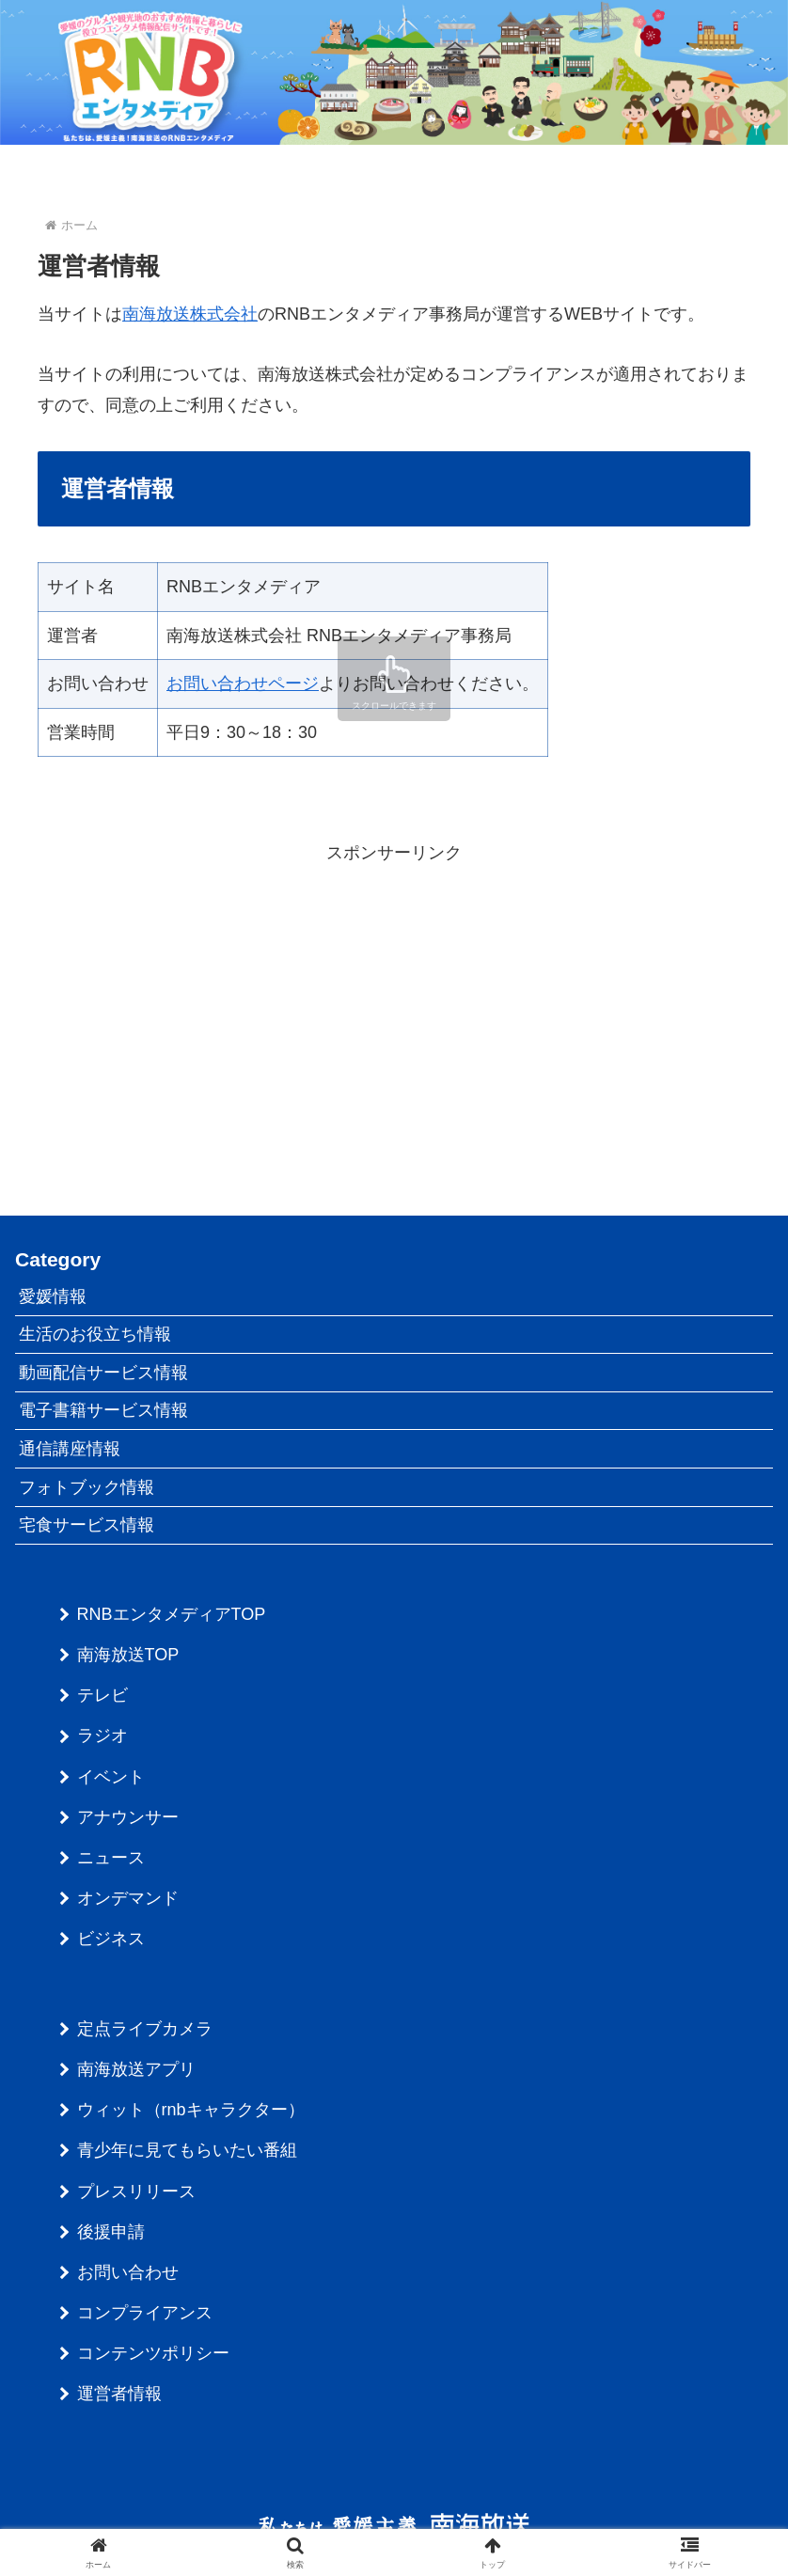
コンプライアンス (145, 2312)
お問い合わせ (128, 2272)
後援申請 (111, 2232)
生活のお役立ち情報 (95, 1334)
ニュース (111, 1857)
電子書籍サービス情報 (103, 1410)
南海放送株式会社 (190, 314)
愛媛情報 (53, 1296)
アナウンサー (128, 1817)
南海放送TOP (128, 1654)
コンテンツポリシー (153, 2353)
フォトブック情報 (86, 1487)
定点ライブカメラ (145, 2028)
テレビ (102, 1695)
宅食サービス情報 (86, 1525)
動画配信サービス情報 (103, 1372)
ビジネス (111, 1938)
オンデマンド (128, 1898)
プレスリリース (136, 2191)
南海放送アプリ (136, 2069)
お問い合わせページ (242, 683)
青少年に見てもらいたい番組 (187, 2150)
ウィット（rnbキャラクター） (191, 2109)
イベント (111, 1776)
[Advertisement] (394, 1000)
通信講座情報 (69, 1448)
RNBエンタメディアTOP (171, 1614)
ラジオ (102, 1735)
